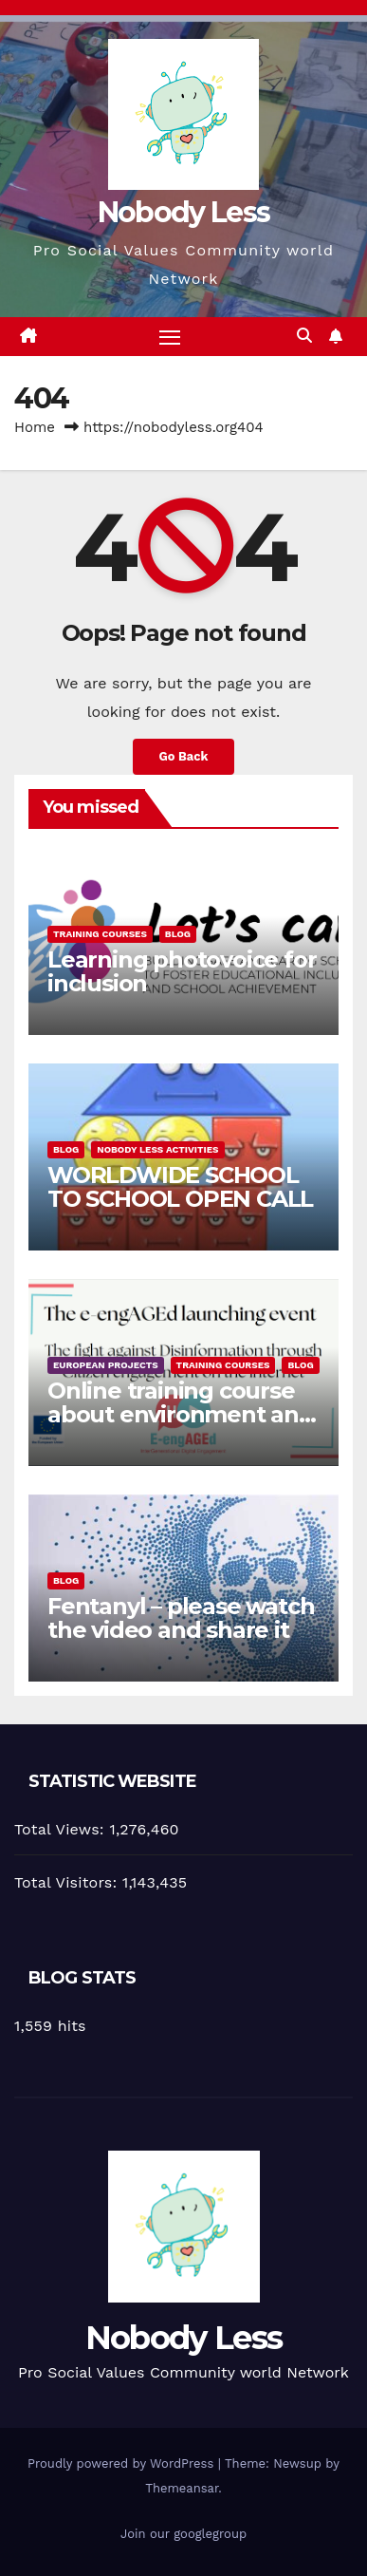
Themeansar (181, 2488)
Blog (178, 934)
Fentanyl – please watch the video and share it (180, 1618)
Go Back (184, 756)
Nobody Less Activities (157, 1149)
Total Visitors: (68, 1882)
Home (34, 427)
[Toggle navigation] (170, 337)
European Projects (105, 1365)
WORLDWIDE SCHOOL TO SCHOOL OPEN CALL (180, 1187)
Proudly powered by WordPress (123, 2463)
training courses (100, 934)
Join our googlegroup (183, 2534)
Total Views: (61, 1829)
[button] (304, 336)
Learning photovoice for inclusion (181, 971)
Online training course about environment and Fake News (180, 1414)
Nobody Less (183, 212)
